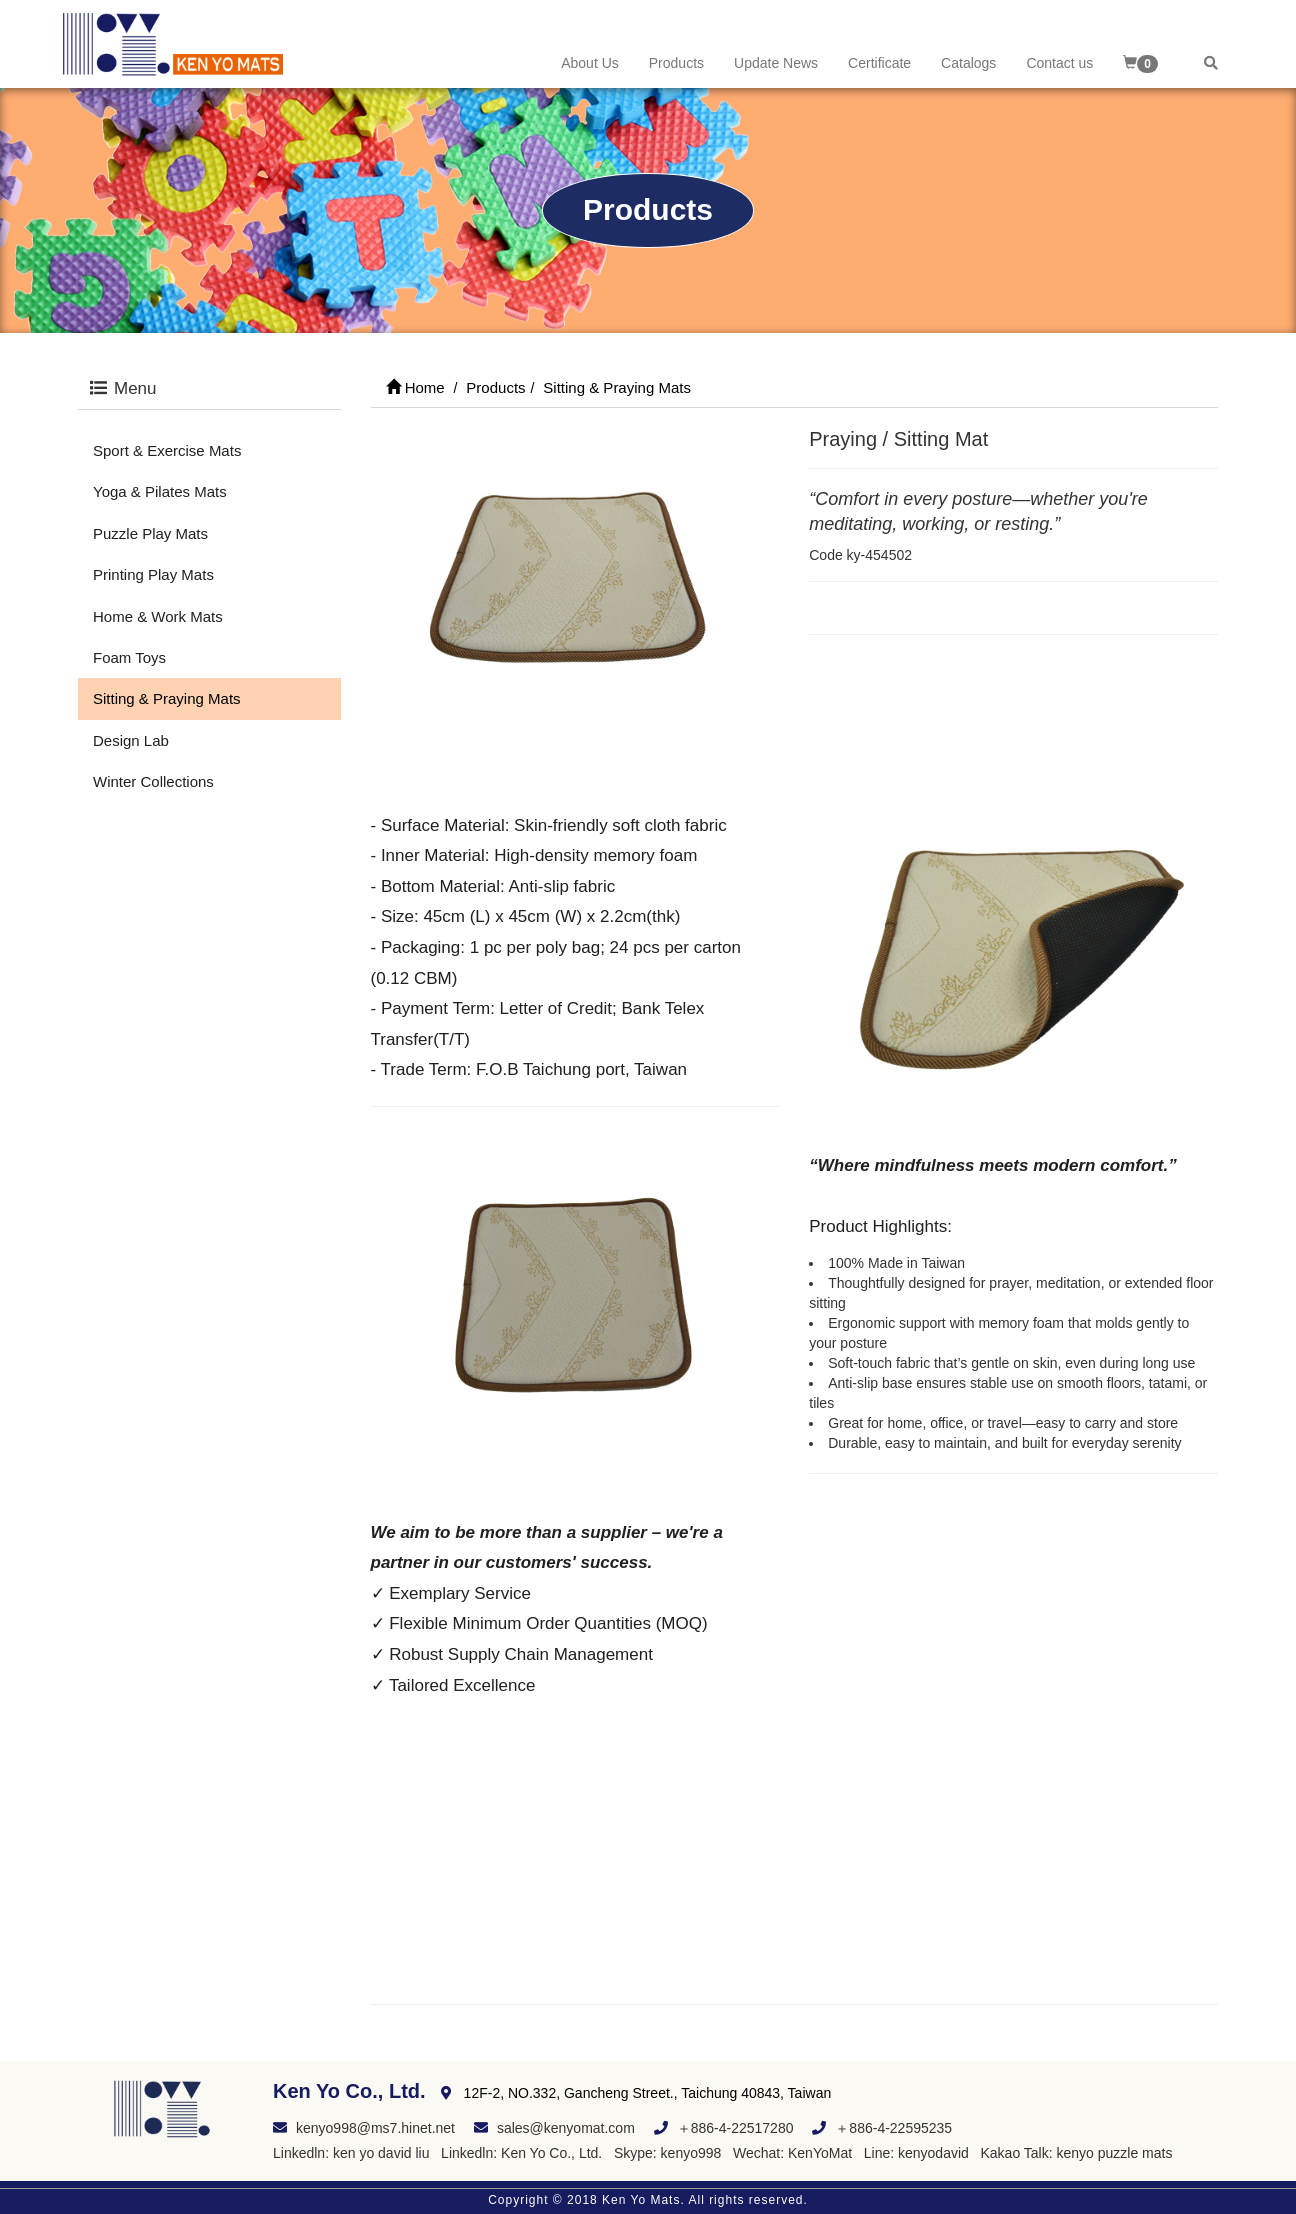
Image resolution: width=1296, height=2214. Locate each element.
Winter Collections (153, 781)
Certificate (879, 63)
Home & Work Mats (158, 616)
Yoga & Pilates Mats (160, 491)
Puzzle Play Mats (150, 533)
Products (676, 63)
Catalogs (968, 63)
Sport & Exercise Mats (167, 450)
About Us (590, 63)
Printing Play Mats (153, 574)
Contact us (1059, 63)
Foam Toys (129, 657)
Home (415, 387)
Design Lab (131, 740)
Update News (776, 63)
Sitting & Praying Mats (167, 698)
